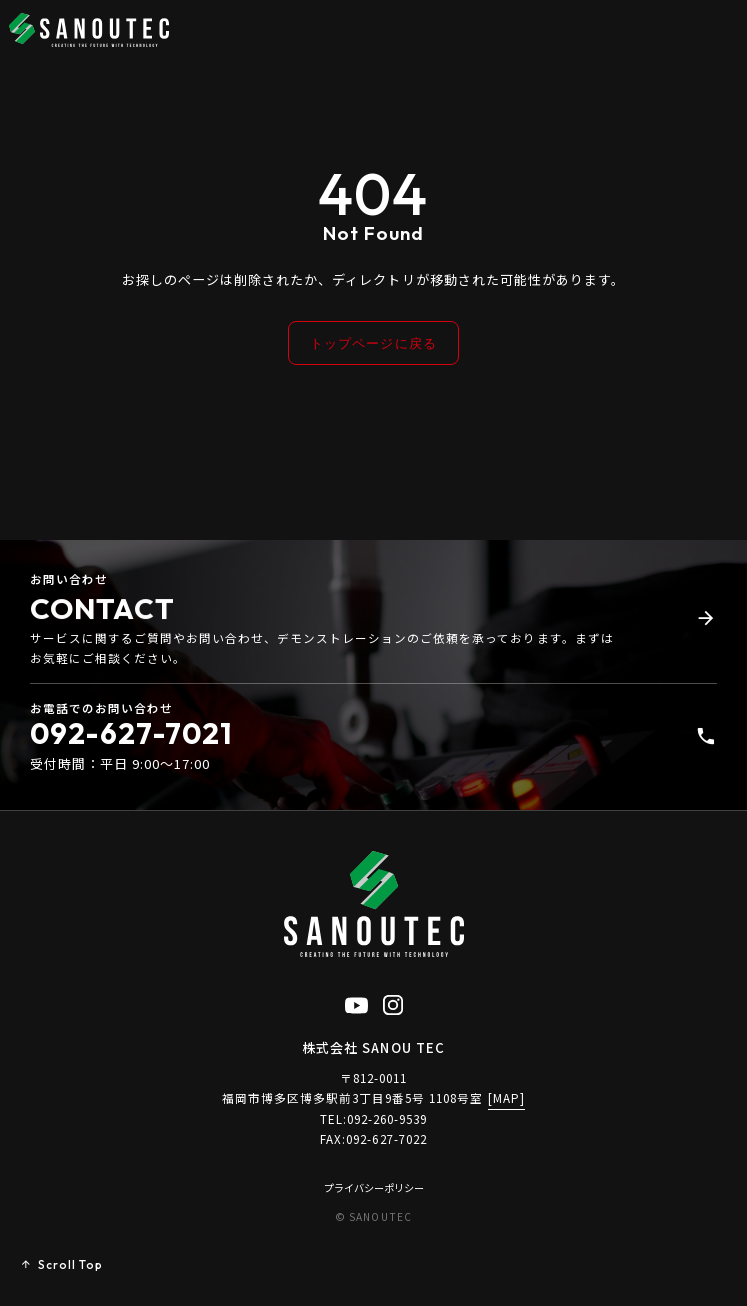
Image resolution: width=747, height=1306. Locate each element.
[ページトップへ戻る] (61, 1266)
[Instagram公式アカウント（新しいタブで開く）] (393, 1003)
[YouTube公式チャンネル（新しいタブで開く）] (356, 1003)
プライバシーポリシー (374, 1188)
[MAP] (506, 1099)
